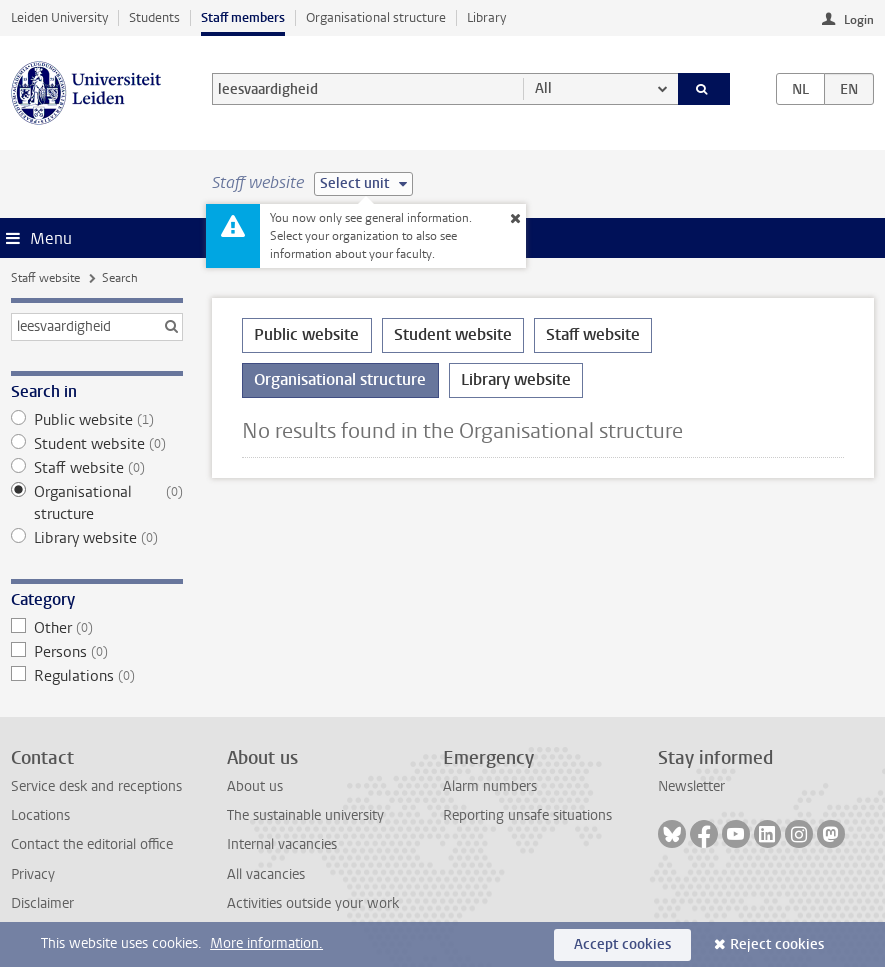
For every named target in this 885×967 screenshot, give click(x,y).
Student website (97, 444)
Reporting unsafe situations (527, 815)
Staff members (243, 17)
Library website (97, 538)
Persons (97, 652)
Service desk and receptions (96, 786)
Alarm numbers (490, 786)
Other (97, 628)
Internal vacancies (282, 844)
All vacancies (266, 874)
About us (255, 786)
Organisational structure (376, 17)
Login (859, 20)
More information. (266, 943)
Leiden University (59, 17)
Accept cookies (622, 944)
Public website (97, 420)
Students (154, 17)
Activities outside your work (313, 903)
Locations (40, 815)
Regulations (97, 676)
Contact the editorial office (92, 844)
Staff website (45, 278)
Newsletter (691, 786)
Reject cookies (777, 944)
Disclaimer (42, 903)
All (543, 88)
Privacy (33, 874)
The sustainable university (305, 815)
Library (486, 17)
